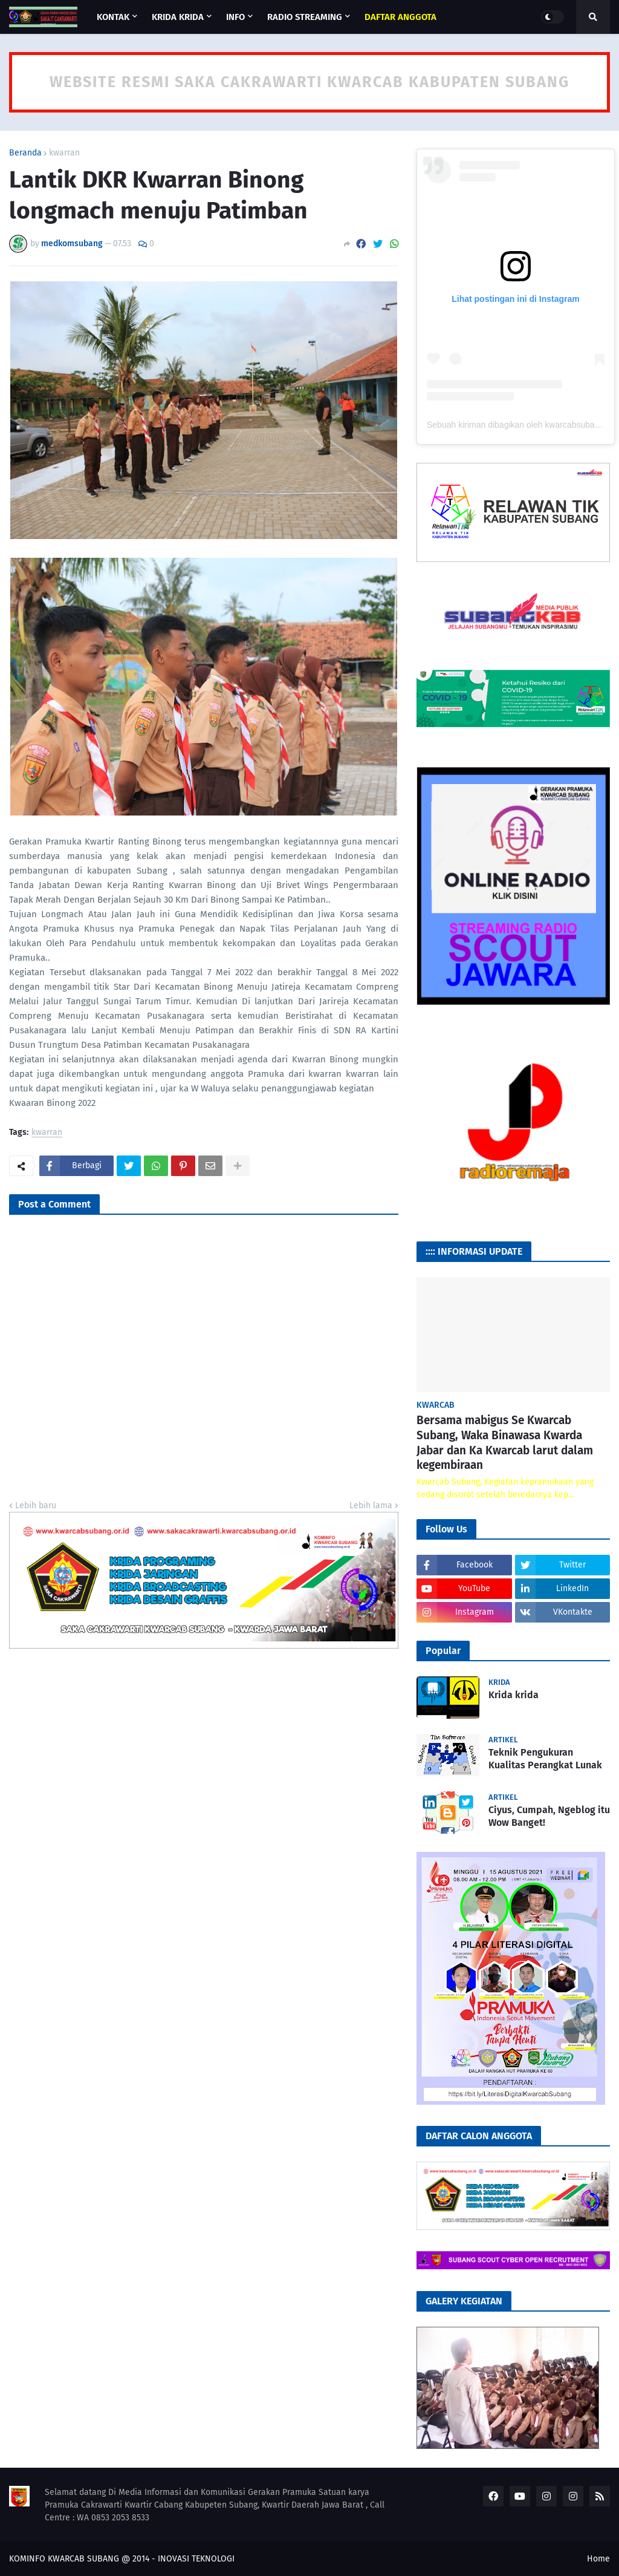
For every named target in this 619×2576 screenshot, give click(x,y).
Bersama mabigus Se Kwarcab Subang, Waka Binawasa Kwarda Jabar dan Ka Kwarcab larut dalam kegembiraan (504, 1442)
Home (598, 2559)
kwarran (64, 153)
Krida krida (513, 1695)
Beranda (25, 153)
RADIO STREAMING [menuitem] (304, 16)
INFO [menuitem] (235, 16)
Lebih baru (35, 1505)
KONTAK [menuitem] (113, 16)
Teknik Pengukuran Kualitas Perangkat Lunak (545, 1759)
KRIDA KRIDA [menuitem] (178, 16)
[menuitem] (400, 17)
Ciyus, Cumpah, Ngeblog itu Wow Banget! (549, 1816)
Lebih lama (370, 1505)
